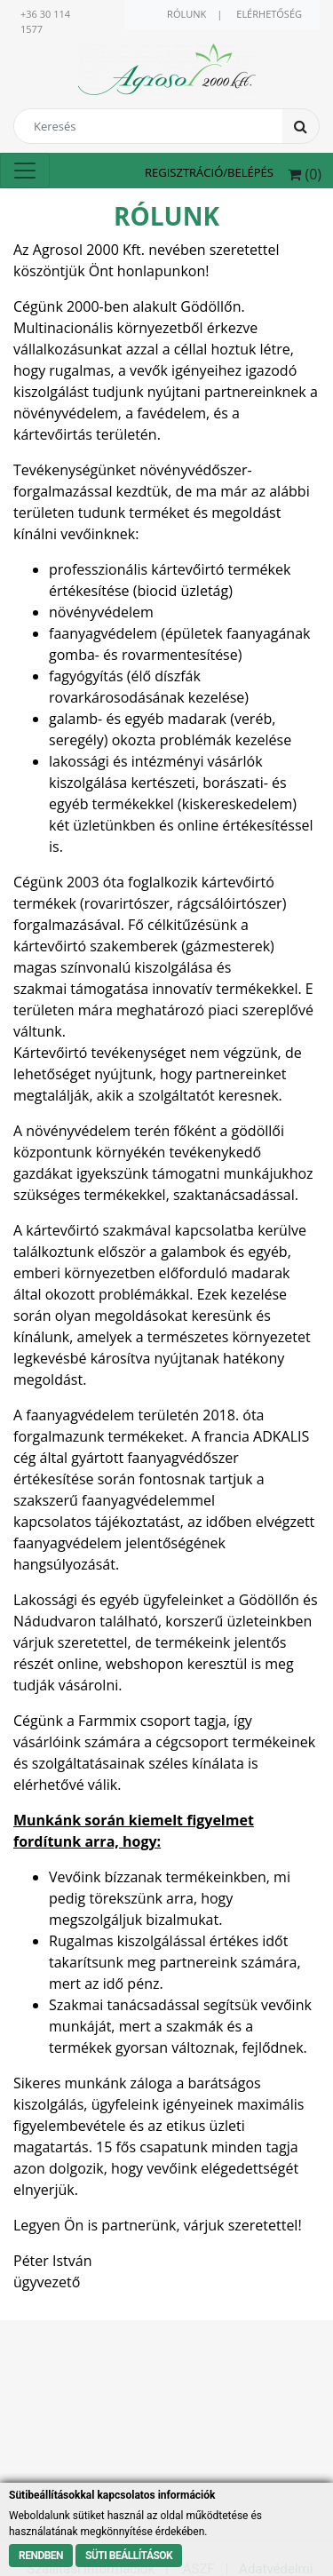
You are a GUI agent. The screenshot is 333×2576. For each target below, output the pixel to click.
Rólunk (186, 13)
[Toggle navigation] (25, 170)
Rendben (41, 2555)
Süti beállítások (128, 2555)
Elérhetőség (269, 13)
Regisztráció (184, 172)
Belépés (250, 172)
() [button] (304, 174)
